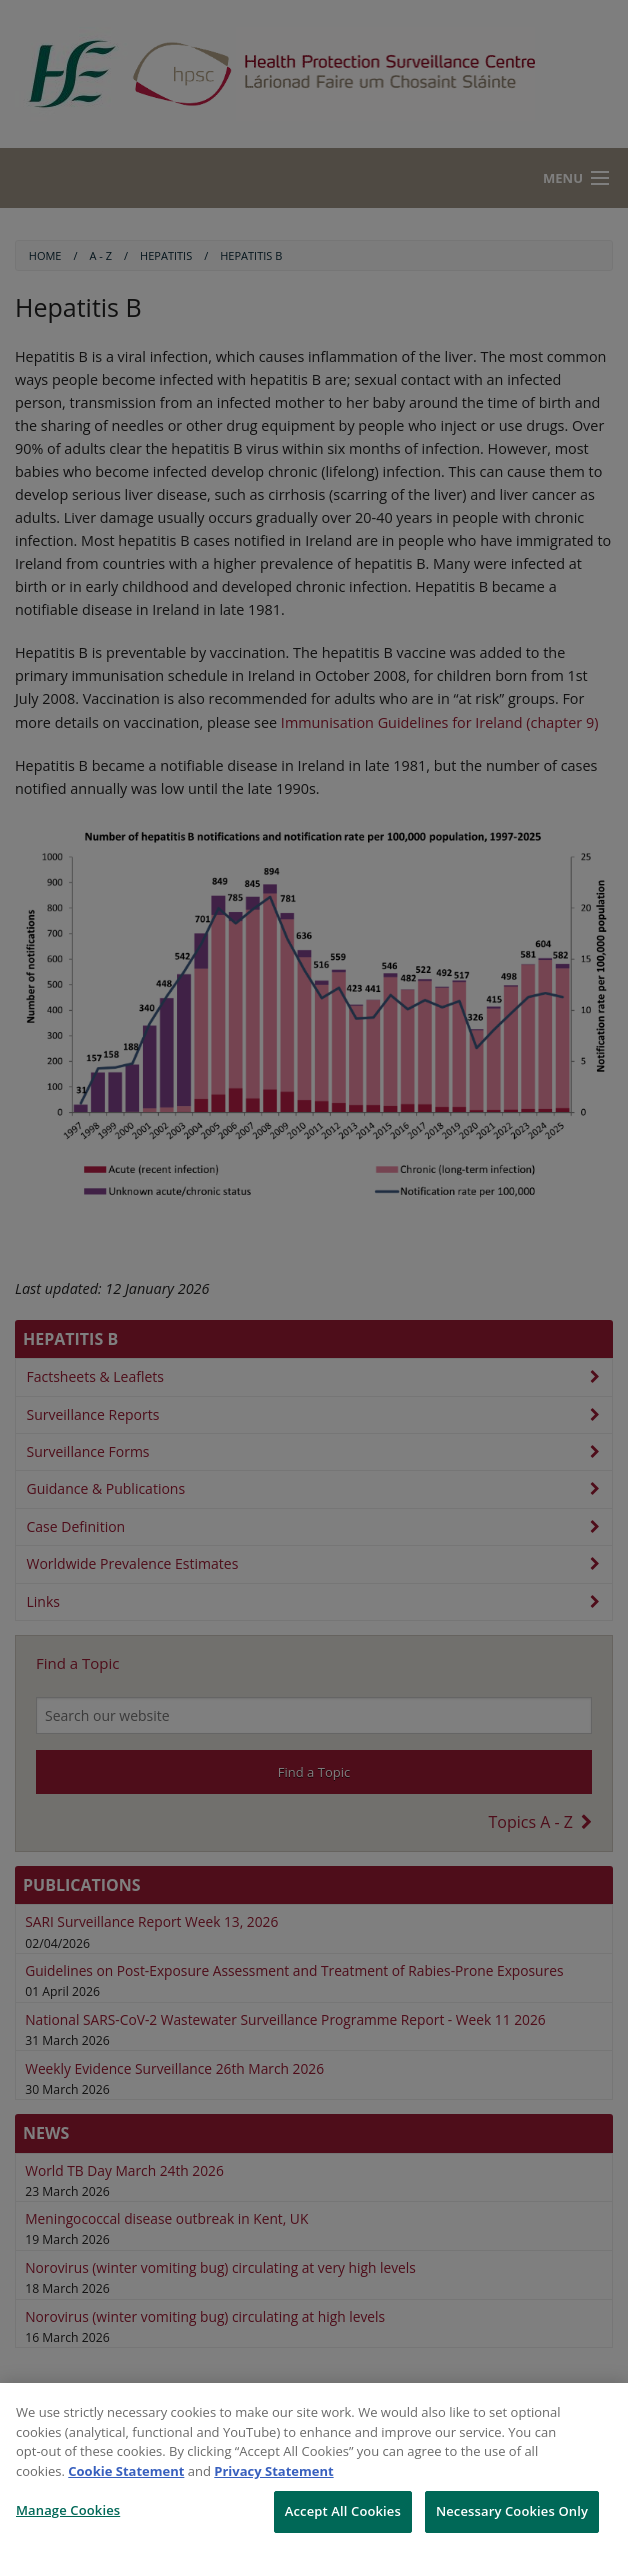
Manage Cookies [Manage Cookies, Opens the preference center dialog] (68, 2510)
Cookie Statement (126, 2471)
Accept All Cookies (343, 2511)
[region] (314, 2468)
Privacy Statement (273, 2471)
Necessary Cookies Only (512, 2511)
